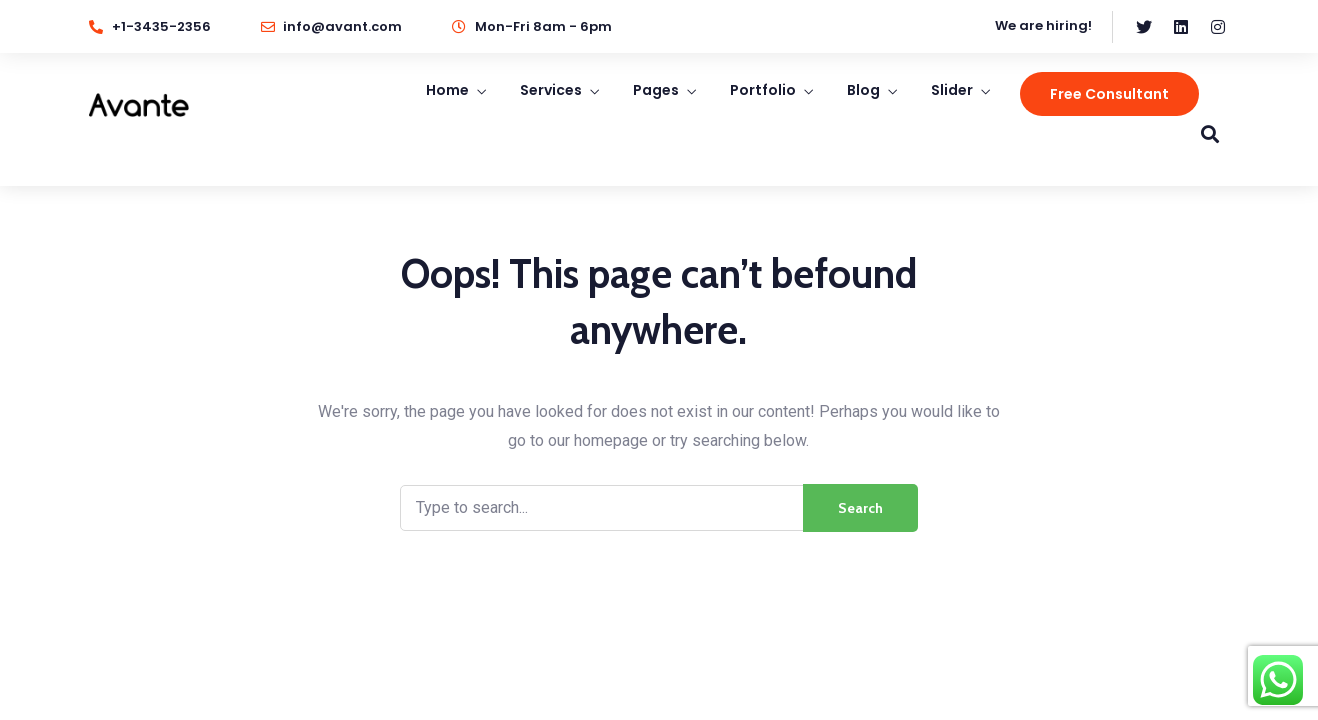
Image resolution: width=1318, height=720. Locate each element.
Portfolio (763, 90)
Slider (952, 90)
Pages (656, 90)
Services (551, 90)
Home (447, 90)
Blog (863, 90)
